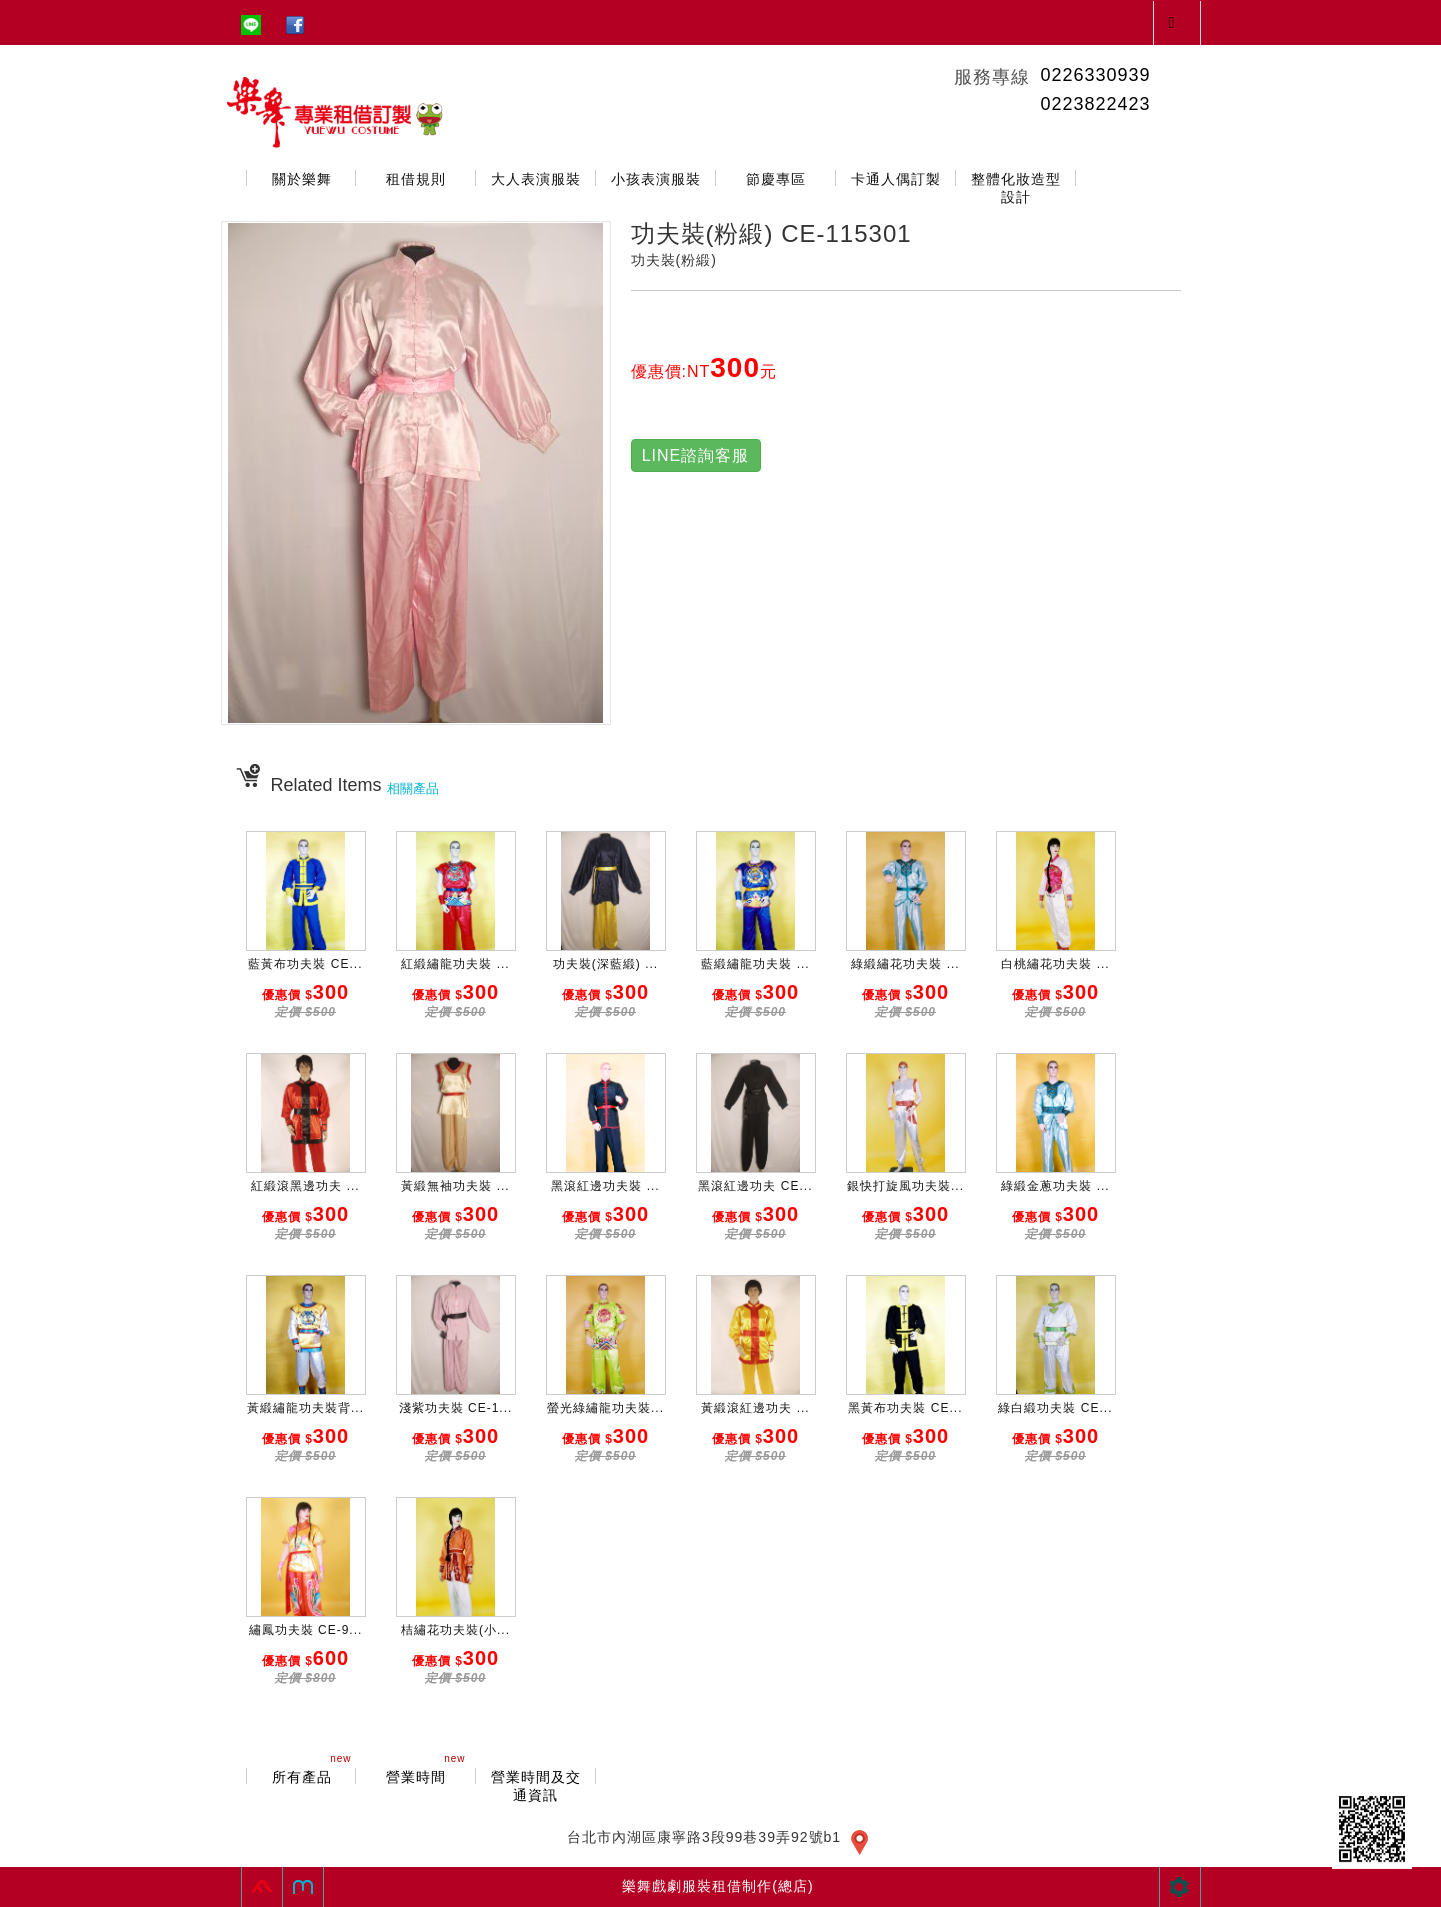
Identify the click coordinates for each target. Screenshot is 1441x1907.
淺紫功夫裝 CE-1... (456, 1408)
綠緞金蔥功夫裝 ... (1055, 1186)
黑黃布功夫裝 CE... (905, 1408)
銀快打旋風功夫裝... (905, 1186)
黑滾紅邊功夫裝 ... (605, 1186)
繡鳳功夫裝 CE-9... (306, 1630)
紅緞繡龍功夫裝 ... (455, 964)
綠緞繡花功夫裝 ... (905, 964)
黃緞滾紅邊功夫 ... (755, 1408)
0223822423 (1095, 104)
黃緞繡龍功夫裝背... (305, 1408)
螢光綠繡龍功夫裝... (605, 1408)
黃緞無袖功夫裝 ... (455, 1186)
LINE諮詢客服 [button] (696, 455)
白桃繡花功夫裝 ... (1055, 964)
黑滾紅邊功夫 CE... (755, 1186)
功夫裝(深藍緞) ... (605, 964)
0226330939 (1095, 75)
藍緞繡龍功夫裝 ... (755, 964)
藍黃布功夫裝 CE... (305, 964)
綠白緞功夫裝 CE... (1055, 1408)
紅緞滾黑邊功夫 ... (305, 1186)
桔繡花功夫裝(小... (455, 1630)
